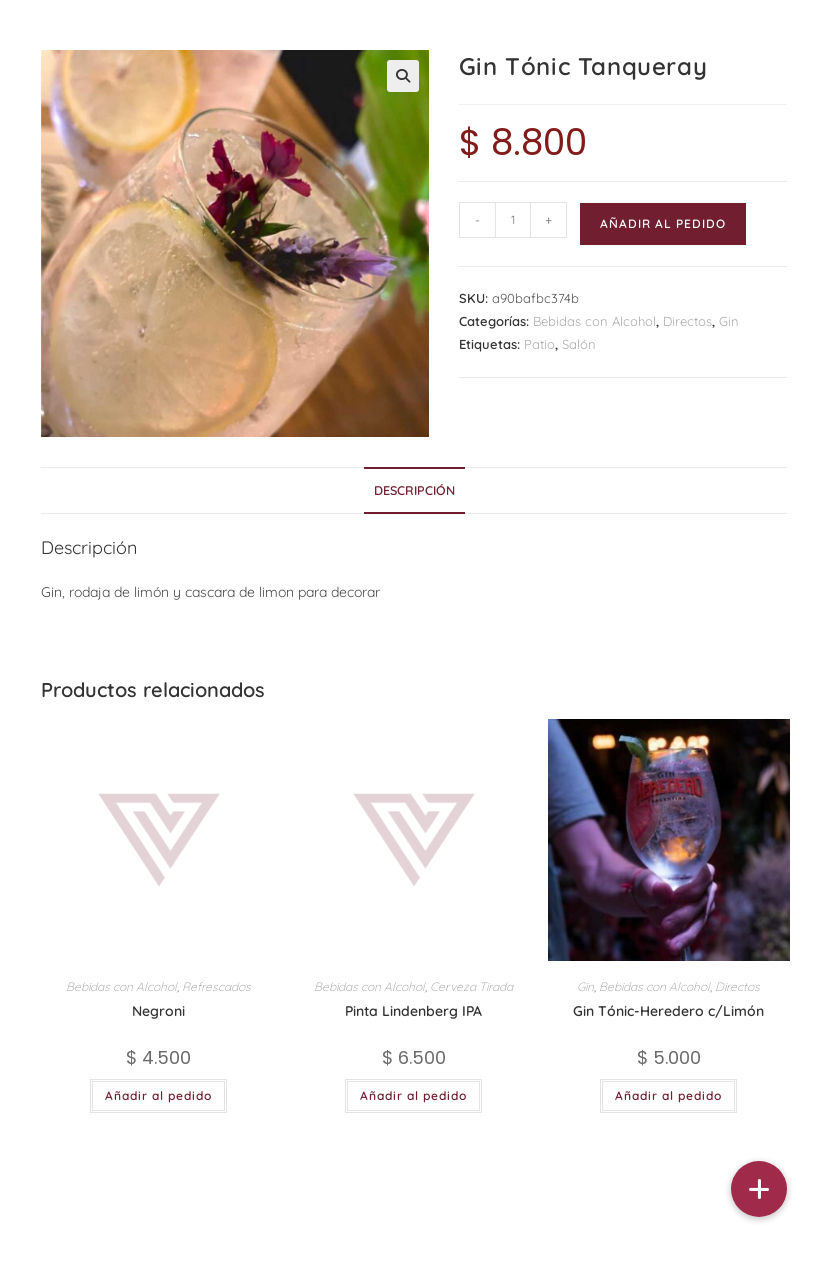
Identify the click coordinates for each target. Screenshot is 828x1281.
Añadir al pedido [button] (158, 1095)
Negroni (158, 1011)
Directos (687, 321)
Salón (579, 344)
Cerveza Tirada (471, 986)
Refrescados (216, 986)
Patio (539, 344)
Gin (729, 321)
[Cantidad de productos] (513, 220)
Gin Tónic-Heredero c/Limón (668, 1011)
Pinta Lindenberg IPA (413, 1011)
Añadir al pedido (663, 223)
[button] (403, 76)
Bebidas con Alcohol (594, 321)
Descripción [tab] (414, 490)
